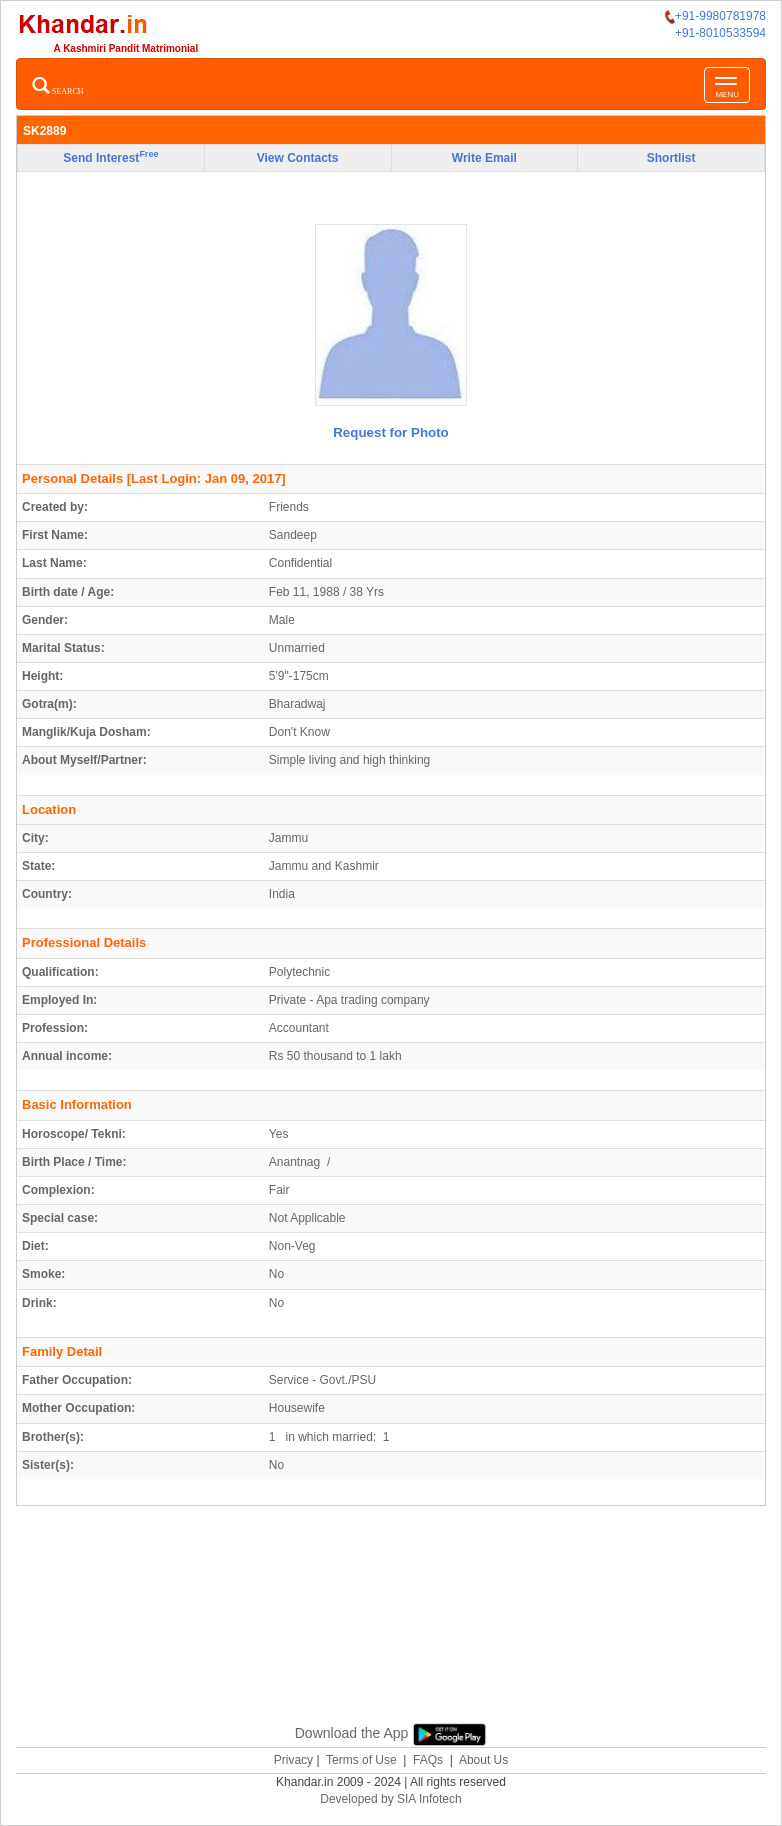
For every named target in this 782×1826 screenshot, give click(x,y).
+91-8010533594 (720, 33)
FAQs (428, 1760)
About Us (483, 1760)
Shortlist (671, 158)
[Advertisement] (391, 1638)
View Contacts (298, 158)
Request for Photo (391, 432)
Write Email (484, 158)
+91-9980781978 (715, 16)
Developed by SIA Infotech (390, 1799)
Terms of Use (361, 1760)
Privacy (293, 1760)
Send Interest (110, 157)
